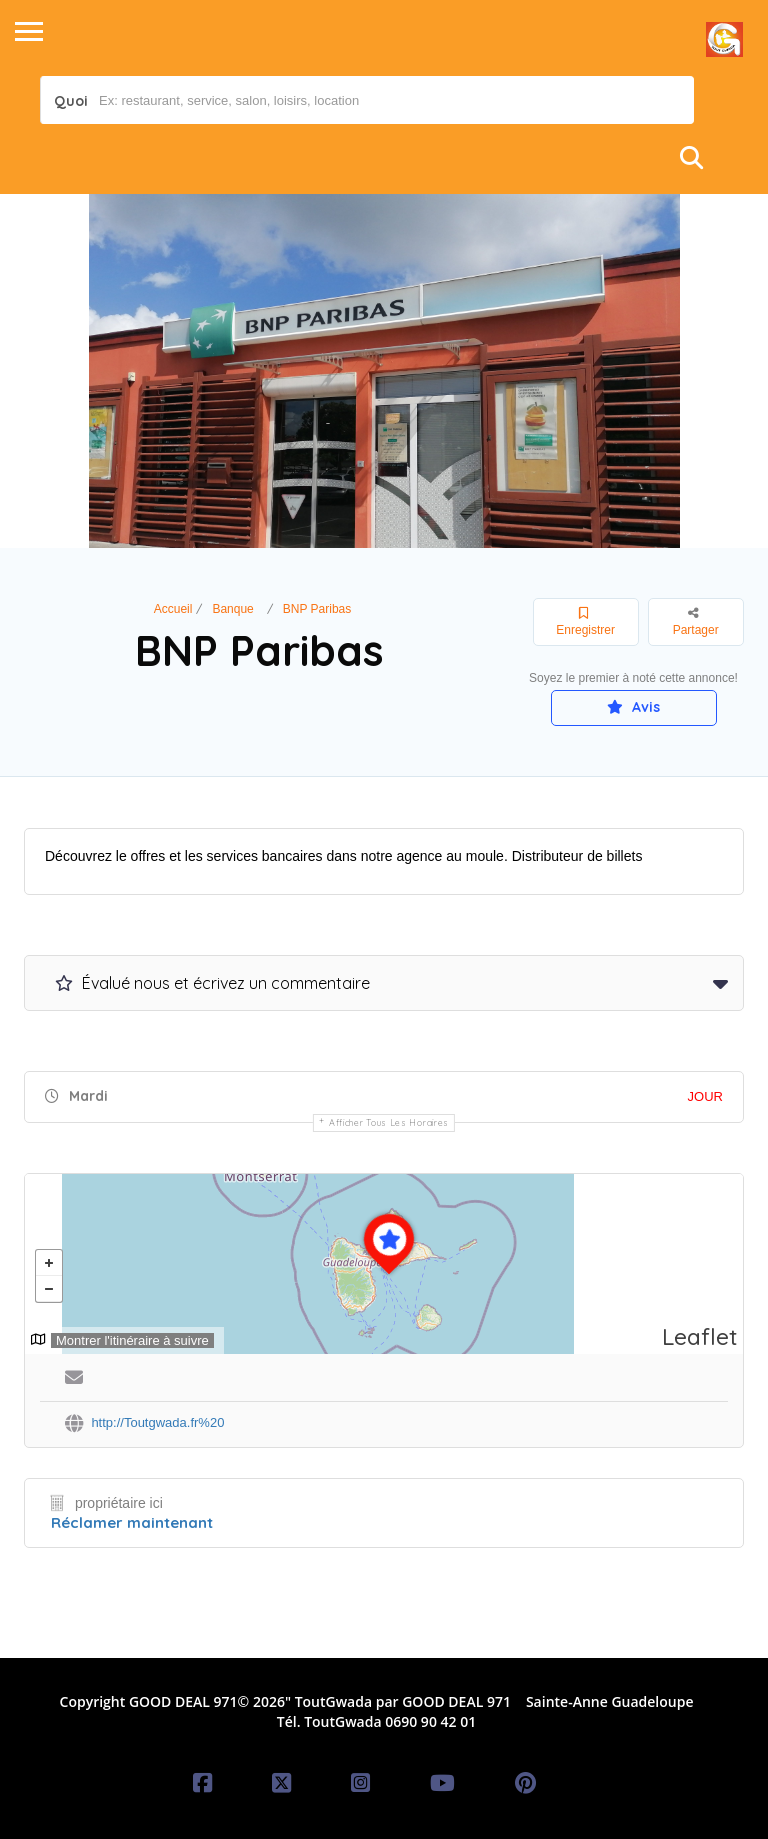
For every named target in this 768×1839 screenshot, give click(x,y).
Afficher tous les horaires (389, 1122)
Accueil (173, 609)
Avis (634, 707)
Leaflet (700, 1336)
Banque (232, 609)
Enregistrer (585, 622)
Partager (696, 621)
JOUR (705, 1096)
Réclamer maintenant (132, 1522)
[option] (384, 371)
